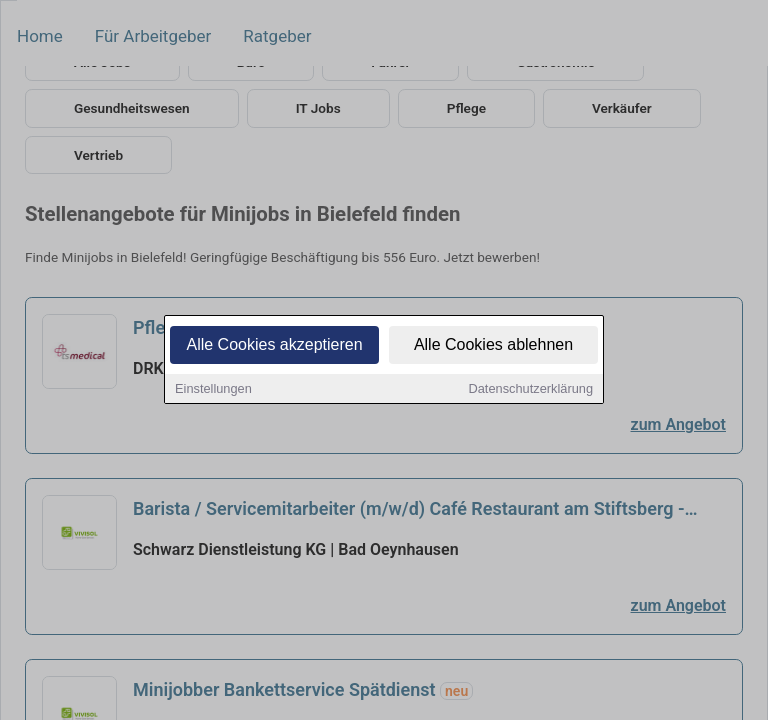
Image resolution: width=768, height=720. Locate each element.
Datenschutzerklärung (531, 389)
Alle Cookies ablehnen (493, 345)
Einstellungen (213, 389)
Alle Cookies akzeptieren (274, 345)
